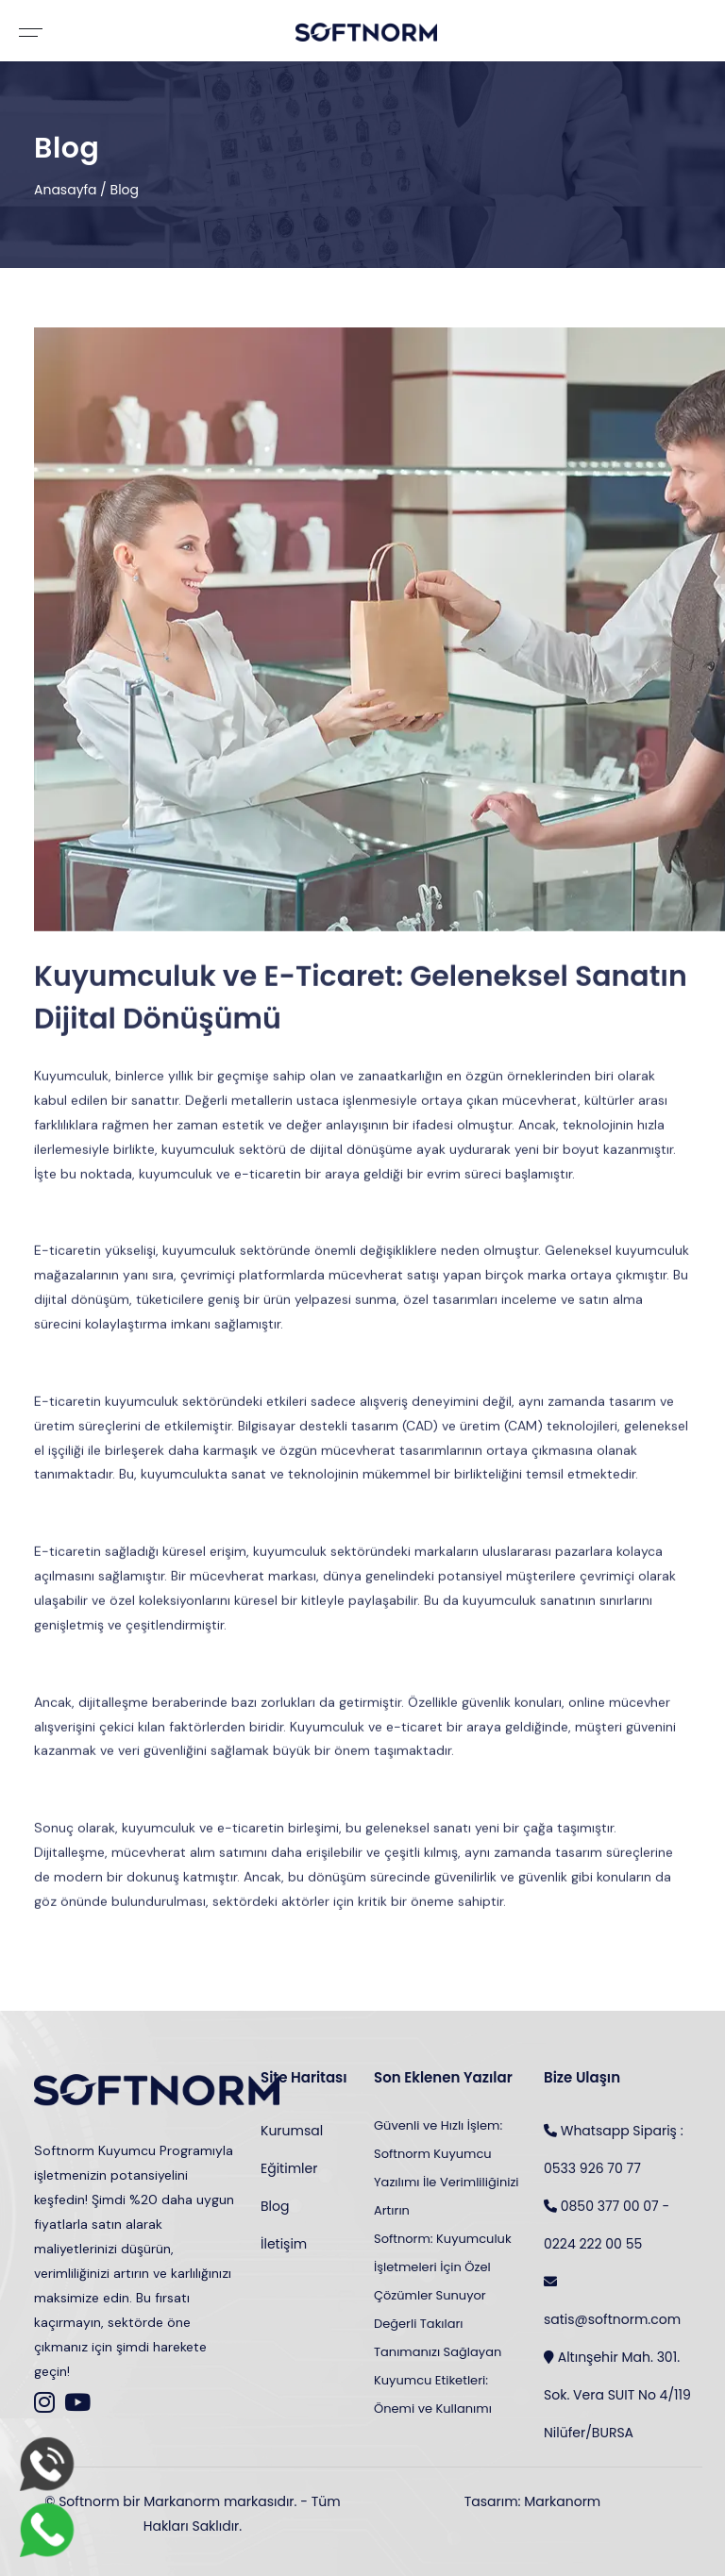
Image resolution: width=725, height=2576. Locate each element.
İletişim (284, 2243)
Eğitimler (289, 2168)
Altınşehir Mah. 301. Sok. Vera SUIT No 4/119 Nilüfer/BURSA (617, 2390)
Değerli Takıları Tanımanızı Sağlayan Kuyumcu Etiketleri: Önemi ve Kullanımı (437, 2366)
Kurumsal (292, 2130)
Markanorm (562, 2501)
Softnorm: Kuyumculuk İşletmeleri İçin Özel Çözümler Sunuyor (443, 2267)
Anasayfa (65, 189)
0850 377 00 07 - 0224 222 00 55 (606, 2220)
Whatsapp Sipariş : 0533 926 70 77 (613, 2145)
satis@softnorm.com (612, 2296)
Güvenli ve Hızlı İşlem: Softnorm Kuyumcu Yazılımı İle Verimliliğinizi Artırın (446, 2167)
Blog (124, 189)
